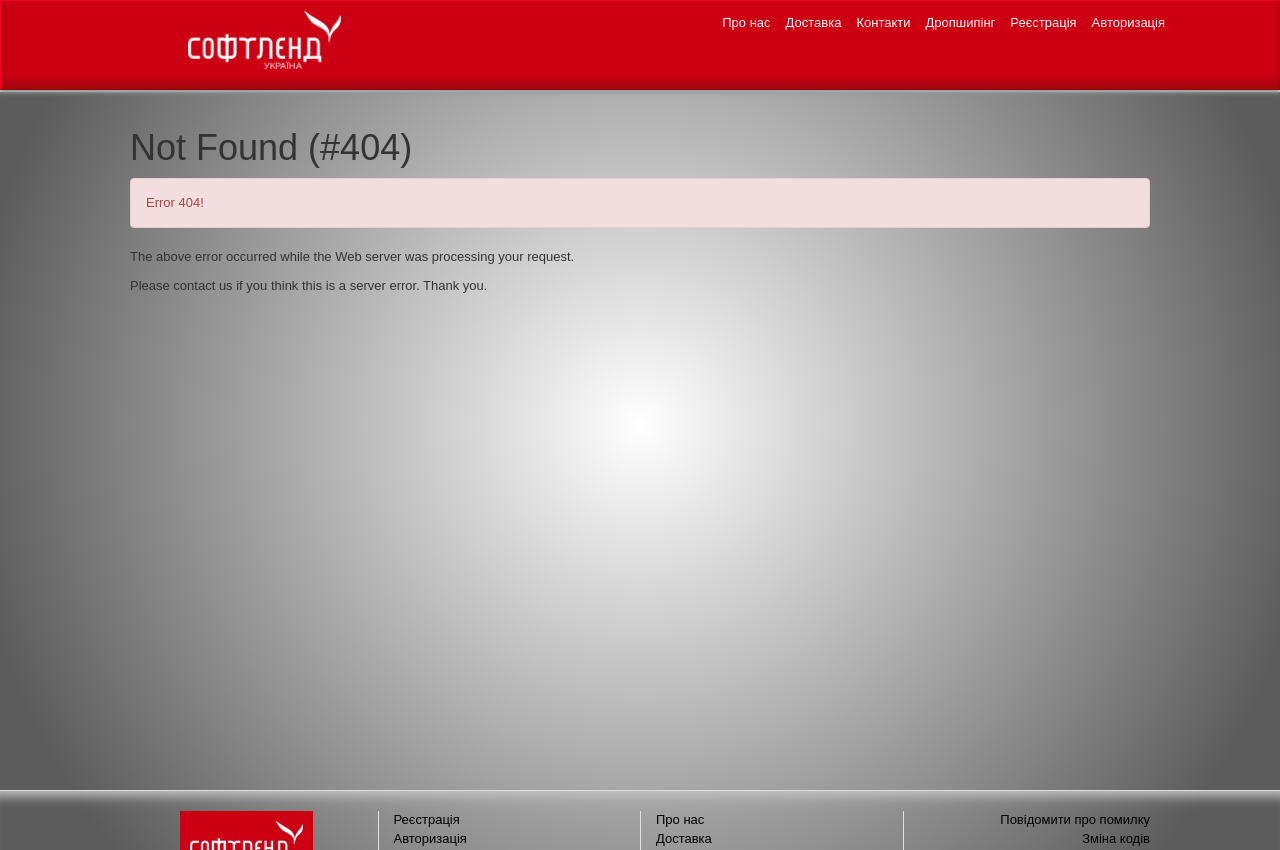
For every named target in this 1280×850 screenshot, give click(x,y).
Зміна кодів (1116, 838)
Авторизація (1128, 22)
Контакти (883, 22)
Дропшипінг (961, 22)
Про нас (746, 22)
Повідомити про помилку (1075, 819)
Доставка (814, 22)
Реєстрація (1043, 22)
